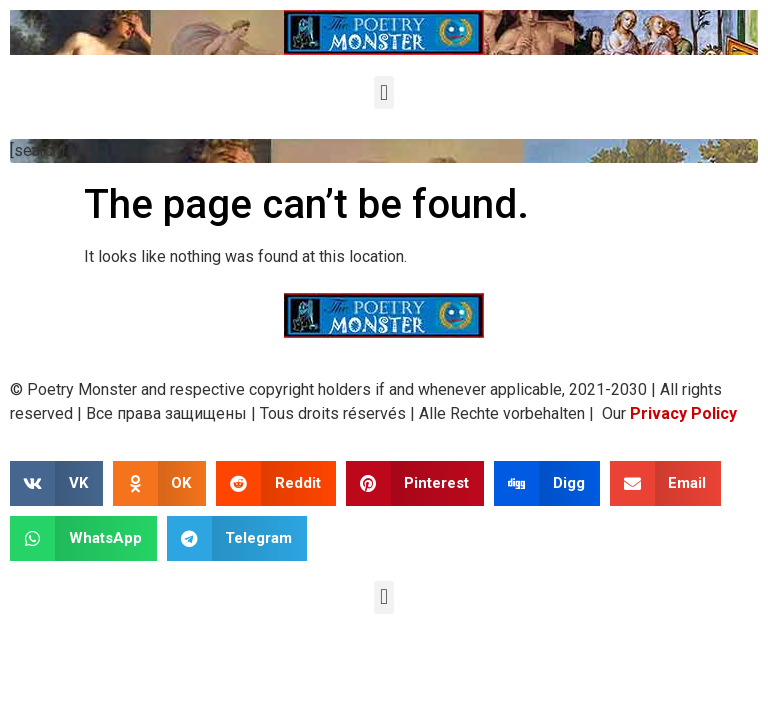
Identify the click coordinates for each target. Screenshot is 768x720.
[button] (383, 92)
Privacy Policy (683, 413)
